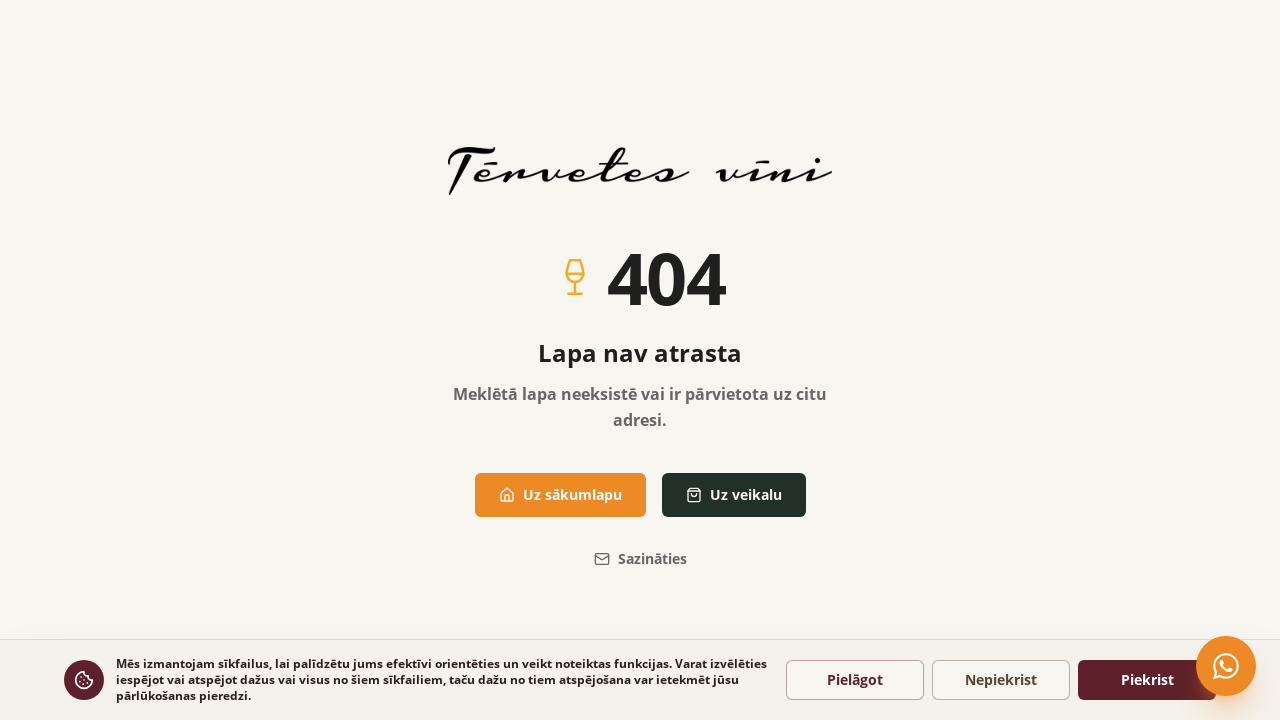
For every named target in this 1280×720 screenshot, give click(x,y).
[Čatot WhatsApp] (1226, 666)
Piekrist (1147, 679)
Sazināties (640, 558)
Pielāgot (855, 679)
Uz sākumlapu (560, 494)
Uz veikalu (734, 494)
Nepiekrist (1001, 679)
